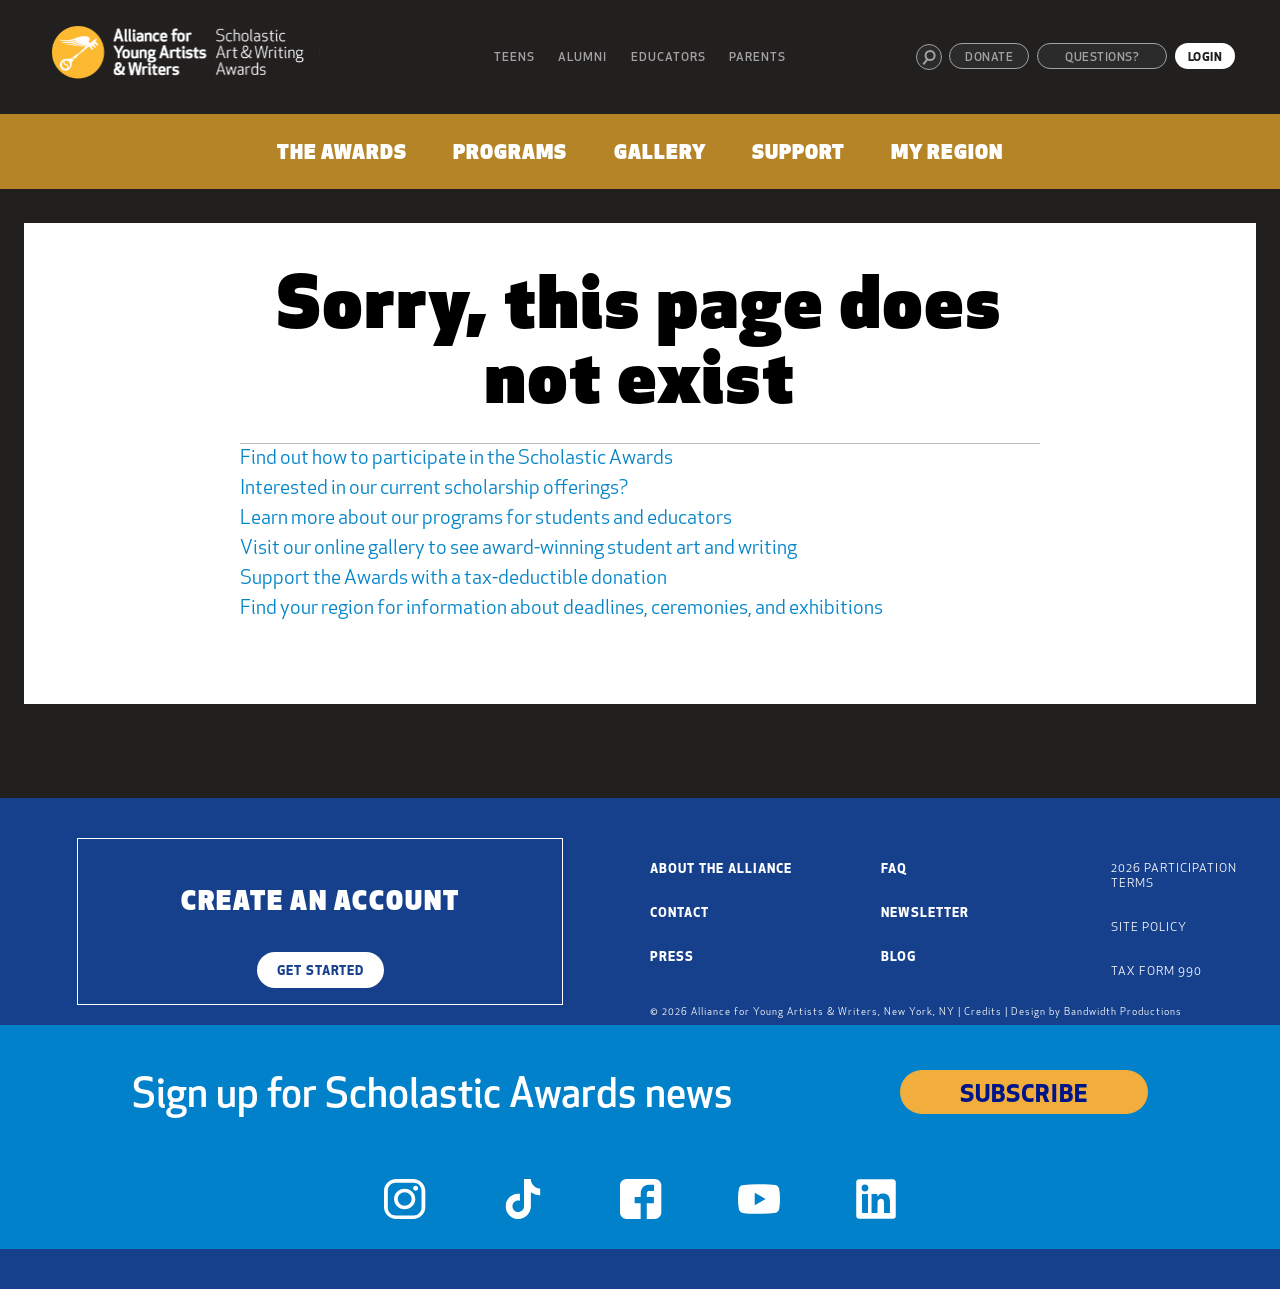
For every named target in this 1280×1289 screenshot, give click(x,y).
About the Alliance (721, 869)
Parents (757, 58)
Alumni (582, 58)
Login (1205, 58)
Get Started (320, 971)
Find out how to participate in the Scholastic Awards (456, 459)
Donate (989, 58)
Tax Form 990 (1156, 972)
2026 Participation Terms (1174, 876)
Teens (514, 58)
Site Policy (1149, 928)
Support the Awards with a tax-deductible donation (453, 579)
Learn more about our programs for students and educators (486, 519)
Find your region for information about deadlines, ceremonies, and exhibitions (561, 609)
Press (672, 957)
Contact (679, 913)
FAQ (894, 869)
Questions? (1102, 58)
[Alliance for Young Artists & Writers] (185, 55)
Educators (668, 58)
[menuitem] (342, 157)
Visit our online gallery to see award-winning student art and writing (518, 549)
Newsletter (925, 913)
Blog (898, 957)
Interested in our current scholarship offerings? (434, 489)
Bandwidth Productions (1123, 1012)
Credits (983, 1012)
